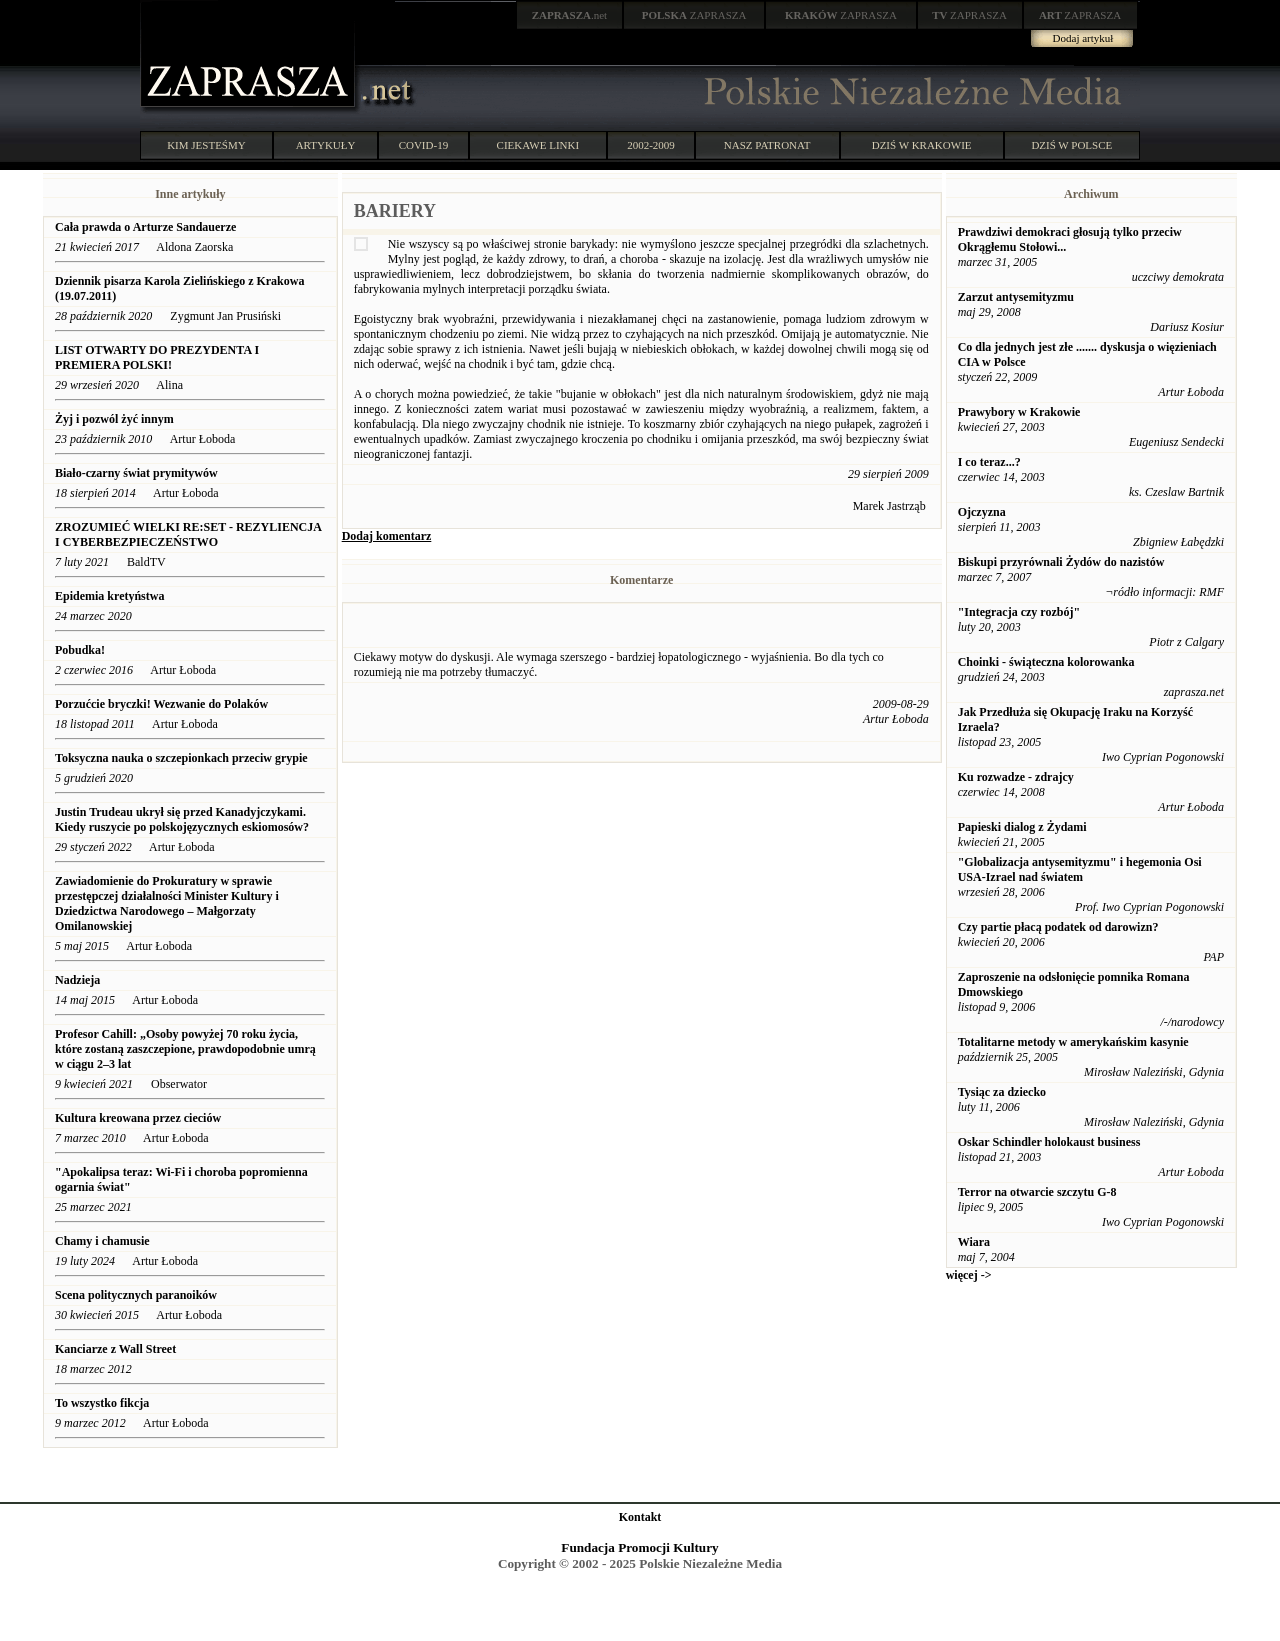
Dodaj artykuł (1083, 38)
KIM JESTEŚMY (206, 145)
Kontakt (640, 1517)
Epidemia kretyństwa (109, 596)
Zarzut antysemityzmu (1016, 297)
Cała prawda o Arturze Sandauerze (145, 227)
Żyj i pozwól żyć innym (114, 419)
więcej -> (969, 1275)
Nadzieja (77, 980)
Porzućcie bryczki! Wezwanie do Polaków (161, 704)
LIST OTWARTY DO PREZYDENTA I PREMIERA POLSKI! (157, 357)
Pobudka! (80, 650)
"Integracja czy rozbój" (1019, 612)
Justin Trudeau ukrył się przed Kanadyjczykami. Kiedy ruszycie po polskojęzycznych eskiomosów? (182, 819)
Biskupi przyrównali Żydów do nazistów (1061, 562)
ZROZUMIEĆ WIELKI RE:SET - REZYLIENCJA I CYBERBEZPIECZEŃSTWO (188, 534)
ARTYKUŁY (326, 145)
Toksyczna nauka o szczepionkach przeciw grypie (181, 758)
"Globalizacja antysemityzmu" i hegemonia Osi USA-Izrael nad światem (1080, 869)
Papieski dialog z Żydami (1022, 827)
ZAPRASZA (694, 15)
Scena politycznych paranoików (136, 1295)
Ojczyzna (982, 512)
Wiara (974, 1242)
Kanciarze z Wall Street (115, 1349)
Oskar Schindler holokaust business (1049, 1142)
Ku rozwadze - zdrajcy (1016, 777)
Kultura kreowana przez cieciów (138, 1118)
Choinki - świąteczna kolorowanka (1046, 662)
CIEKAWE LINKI (538, 145)
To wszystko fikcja (102, 1403)
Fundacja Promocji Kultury (639, 1547)
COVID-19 (424, 145)
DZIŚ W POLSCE (1071, 145)
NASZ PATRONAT (767, 145)
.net (570, 15)
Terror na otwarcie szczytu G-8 (1037, 1192)
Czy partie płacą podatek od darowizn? (1058, 927)
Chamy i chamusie (102, 1241)
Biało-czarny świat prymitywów (136, 473)
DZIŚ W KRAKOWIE (922, 145)
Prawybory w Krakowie (1019, 412)
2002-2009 (651, 145)
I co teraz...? (989, 462)
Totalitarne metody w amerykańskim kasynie (1073, 1042)
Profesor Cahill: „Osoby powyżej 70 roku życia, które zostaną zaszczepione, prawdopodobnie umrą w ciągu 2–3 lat (185, 1049)
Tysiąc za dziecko (1002, 1092)
